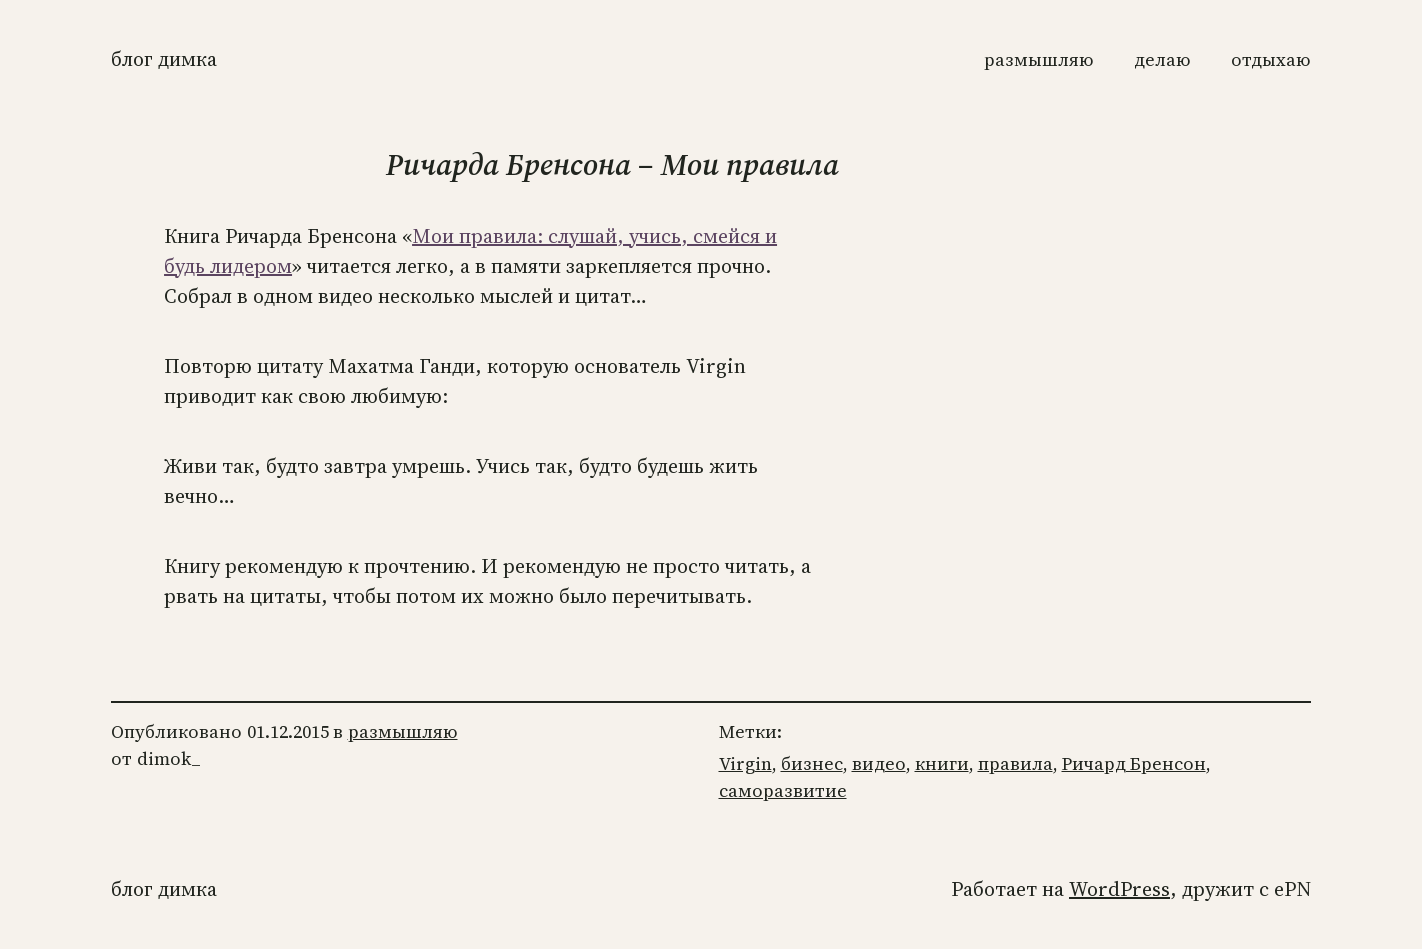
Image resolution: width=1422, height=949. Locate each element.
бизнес (812, 763)
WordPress (1119, 889)
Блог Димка (164, 59)
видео (879, 763)
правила (1015, 763)
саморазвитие (783, 790)
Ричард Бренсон (1134, 763)
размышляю (403, 731)
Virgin (745, 763)
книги (942, 763)
